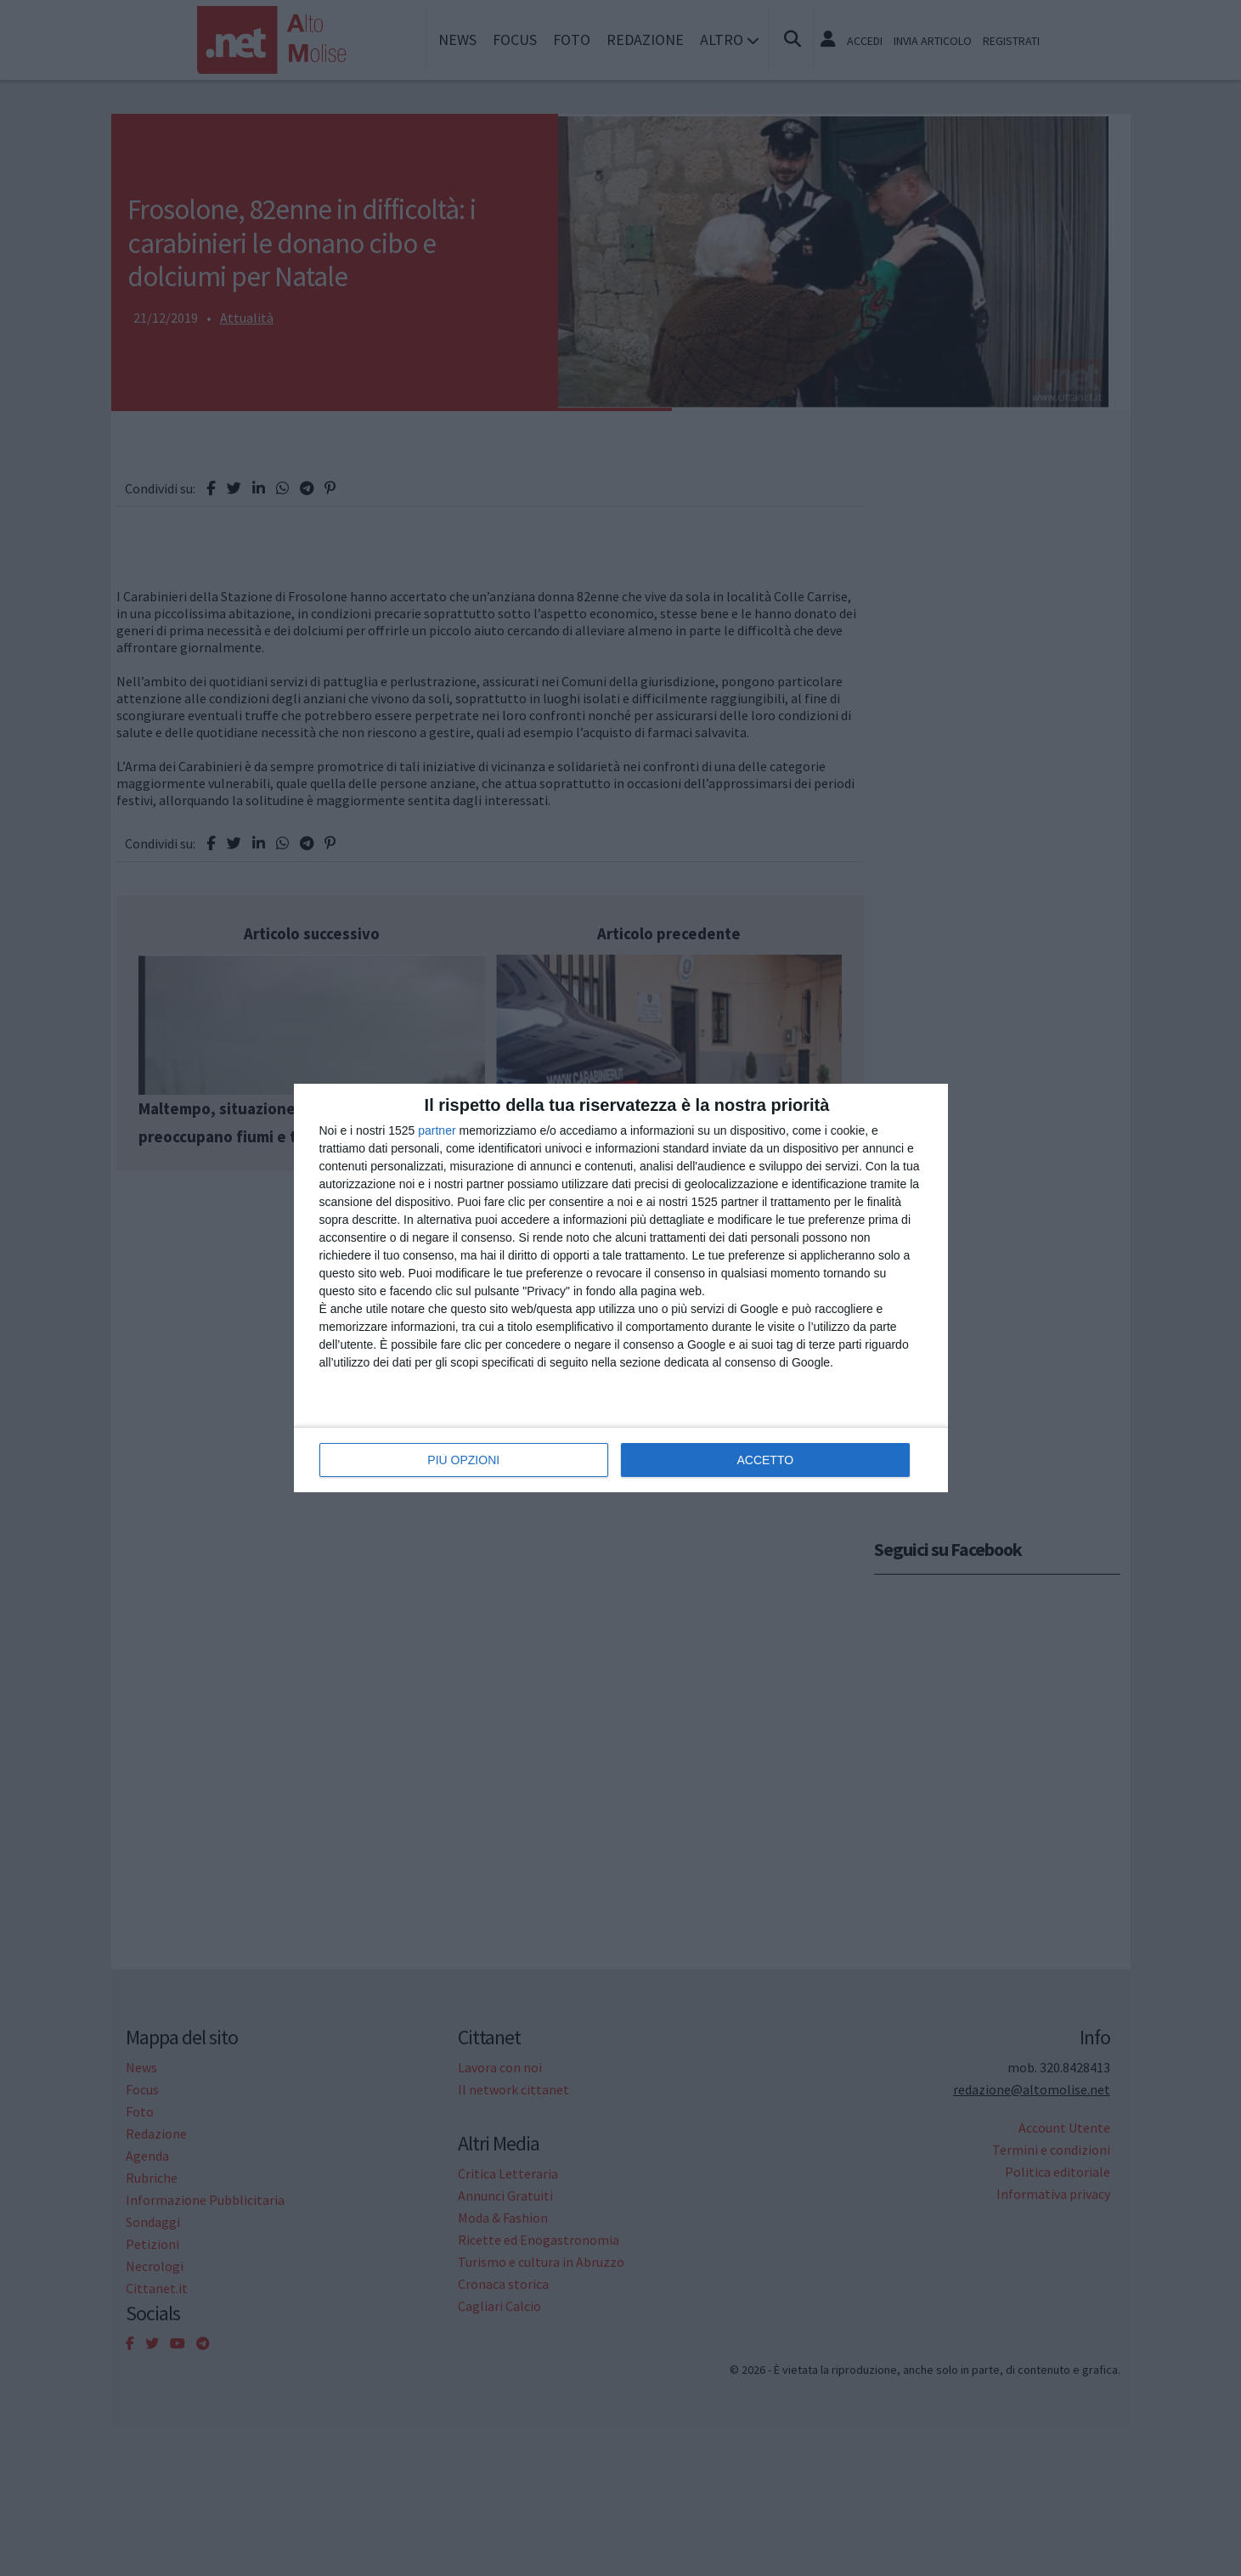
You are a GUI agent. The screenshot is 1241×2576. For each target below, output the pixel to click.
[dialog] (621, 1288)
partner (436, 1130)
